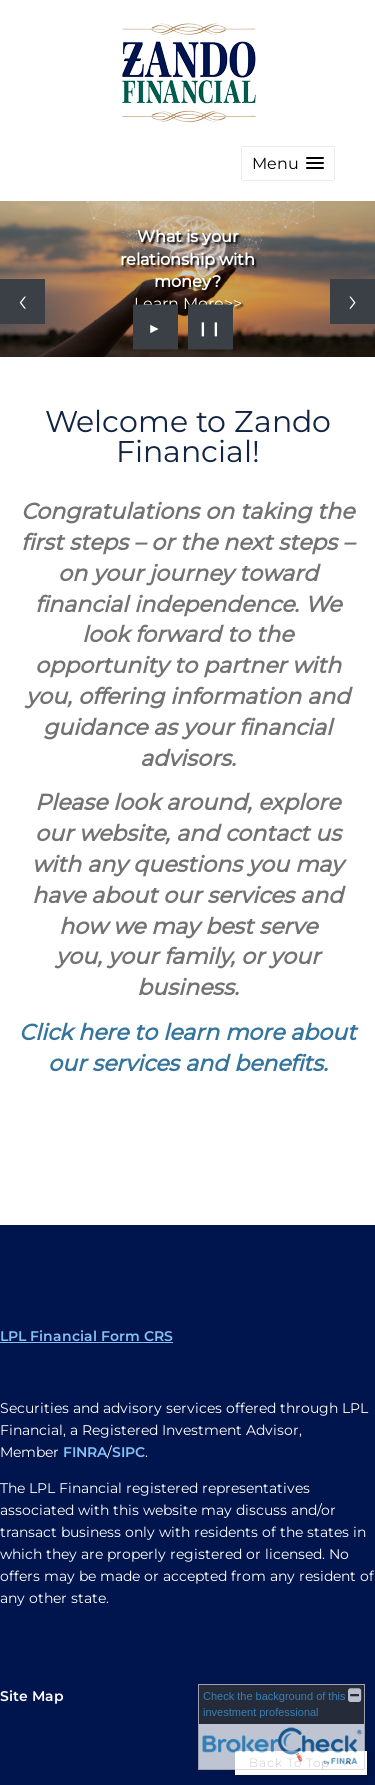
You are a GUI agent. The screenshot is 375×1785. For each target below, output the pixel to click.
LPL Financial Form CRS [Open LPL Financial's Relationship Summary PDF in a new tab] (86, 1336)
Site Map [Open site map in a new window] (32, 1696)
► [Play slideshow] (155, 327)
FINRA (85, 1452)
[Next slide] (352, 301)
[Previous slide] (22, 301)
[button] (288, 163)
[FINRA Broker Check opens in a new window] (281, 1727)
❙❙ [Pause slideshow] (210, 327)
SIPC (128, 1452)
